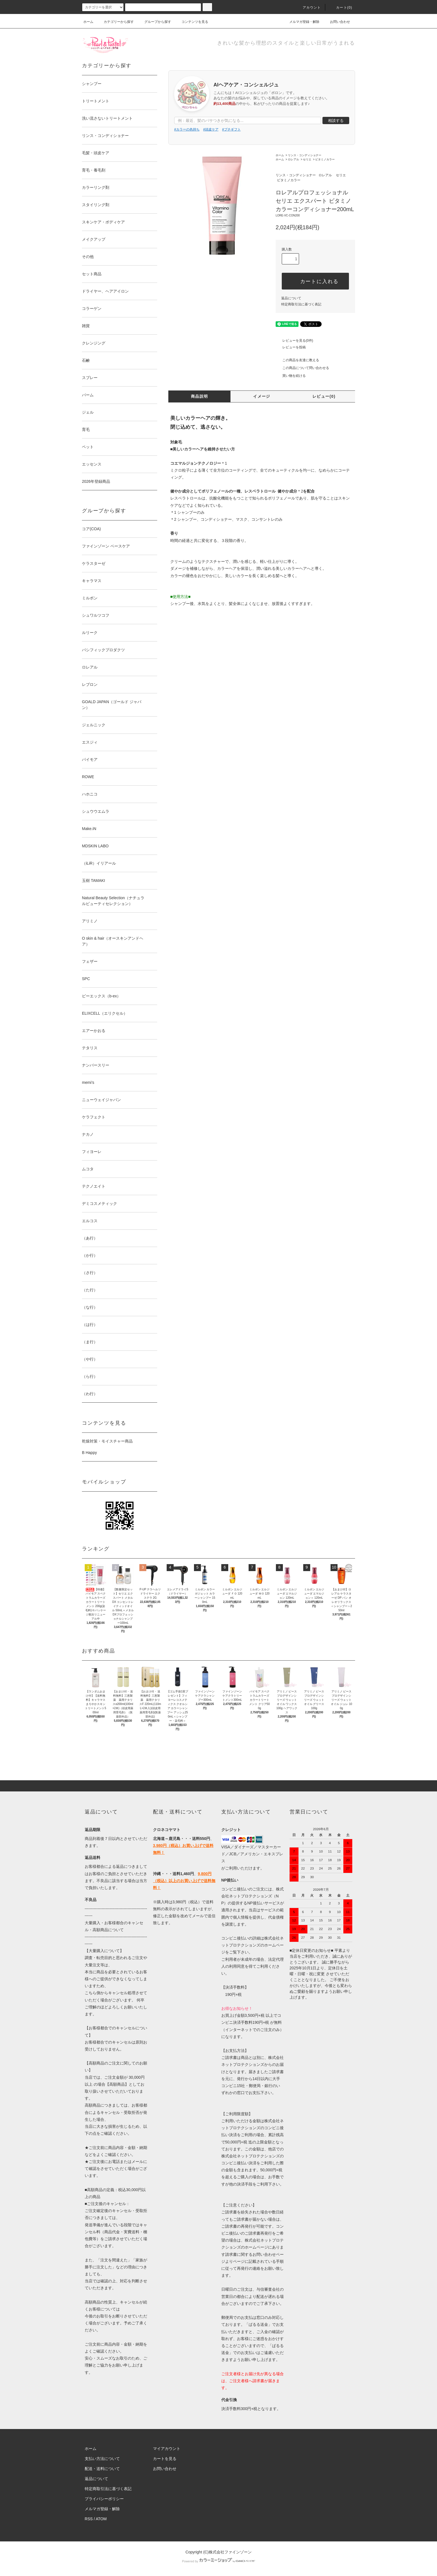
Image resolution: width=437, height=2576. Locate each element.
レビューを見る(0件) (294, 340)
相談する (336, 120)
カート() (340, 7)
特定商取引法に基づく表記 (301, 304)
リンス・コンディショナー (304, 155)
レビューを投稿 (291, 347)
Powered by (218, 2561)
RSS (89, 2519)
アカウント (308, 7)
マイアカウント (166, 2448)
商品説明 (199, 396)
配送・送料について (102, 2468)
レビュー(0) (324, 396)
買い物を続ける (291, 376)
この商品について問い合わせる (302, 368)
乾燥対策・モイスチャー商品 (107, 1441)
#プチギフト (231, 129)
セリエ (307, 159)
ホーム (88, 22)
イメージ (261, 396)
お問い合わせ (336, 22)
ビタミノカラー (325, 159)
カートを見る (164, 2458)
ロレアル (293, 159)
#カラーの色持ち (187, 129)
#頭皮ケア (211, 129)
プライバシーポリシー (104, 2499)
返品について (291, 298)
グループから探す (154, 22)
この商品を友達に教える (297, 360)
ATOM (101, 2519)
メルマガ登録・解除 (301, 22)
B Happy (89, 1452)
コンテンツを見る (191, 22)
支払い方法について (102, 2458)
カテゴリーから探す (115, 22)
